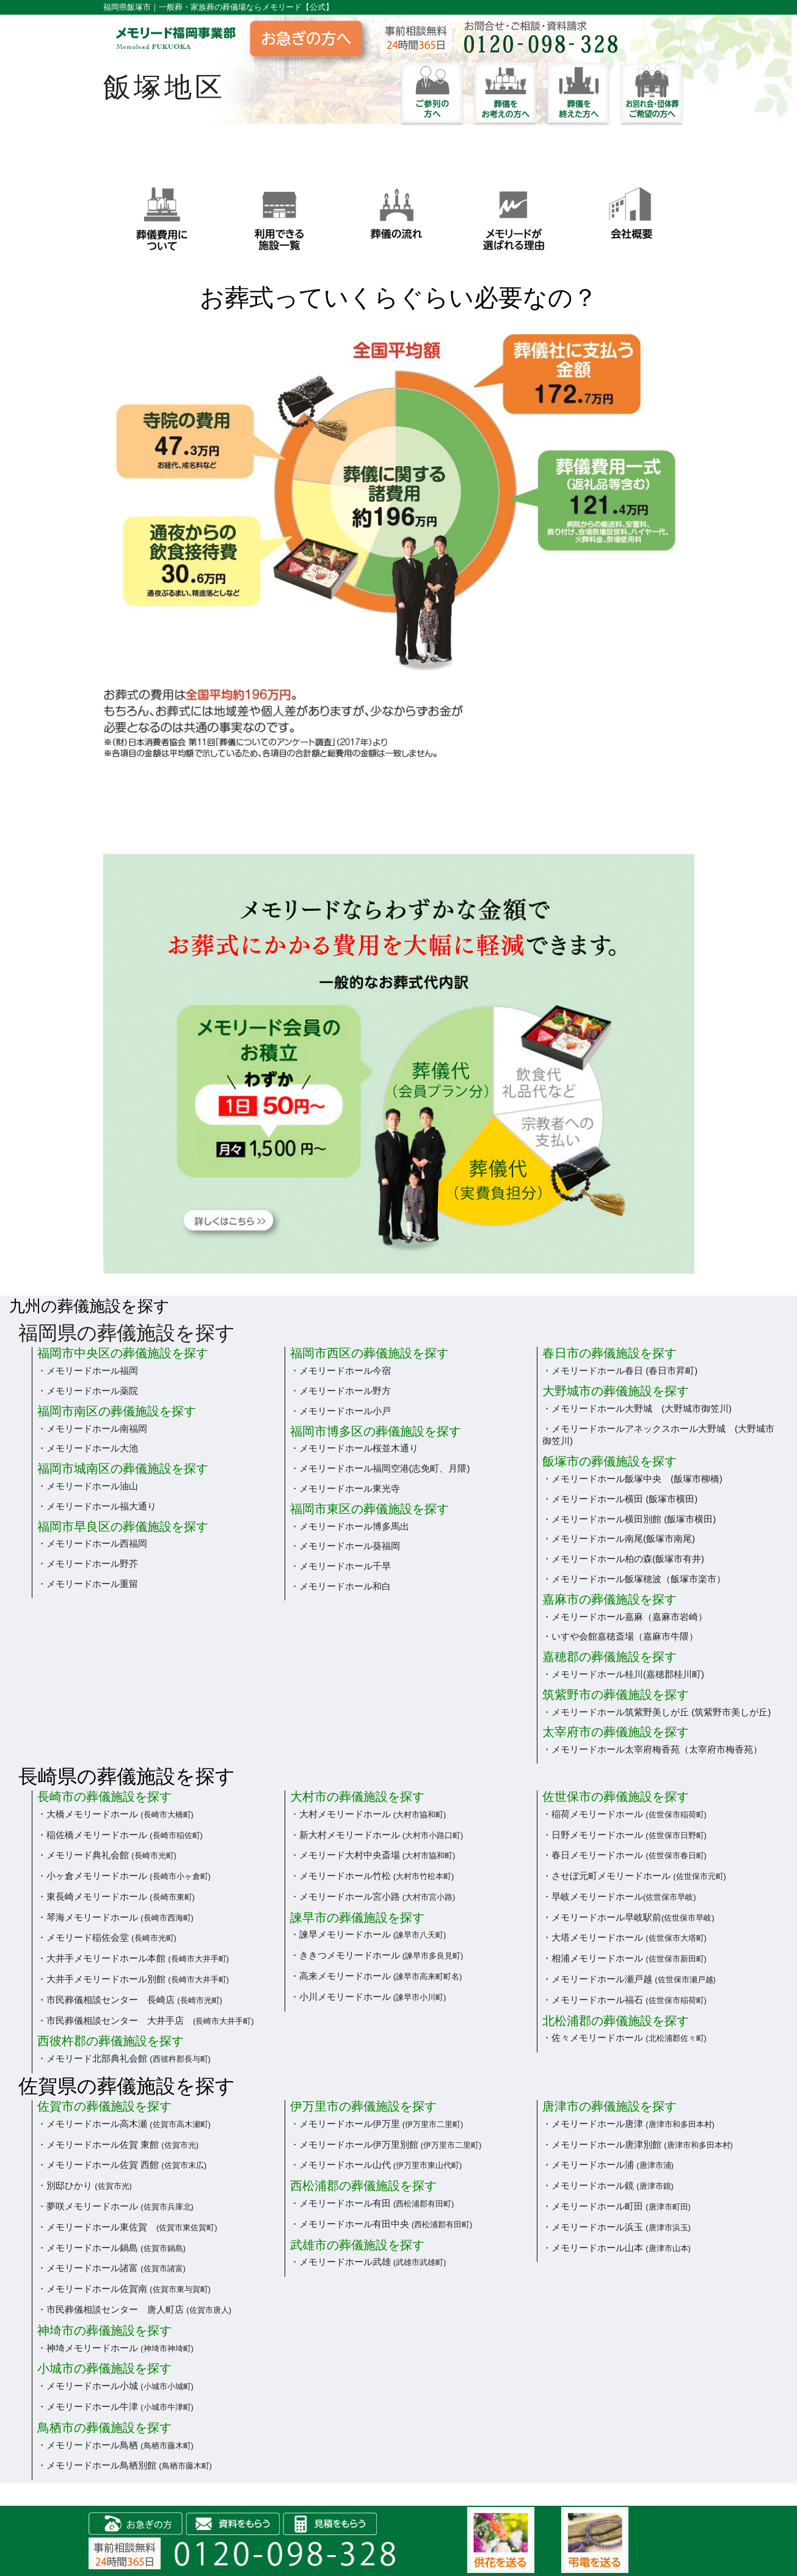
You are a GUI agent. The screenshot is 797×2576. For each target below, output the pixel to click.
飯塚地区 (164, 87)
